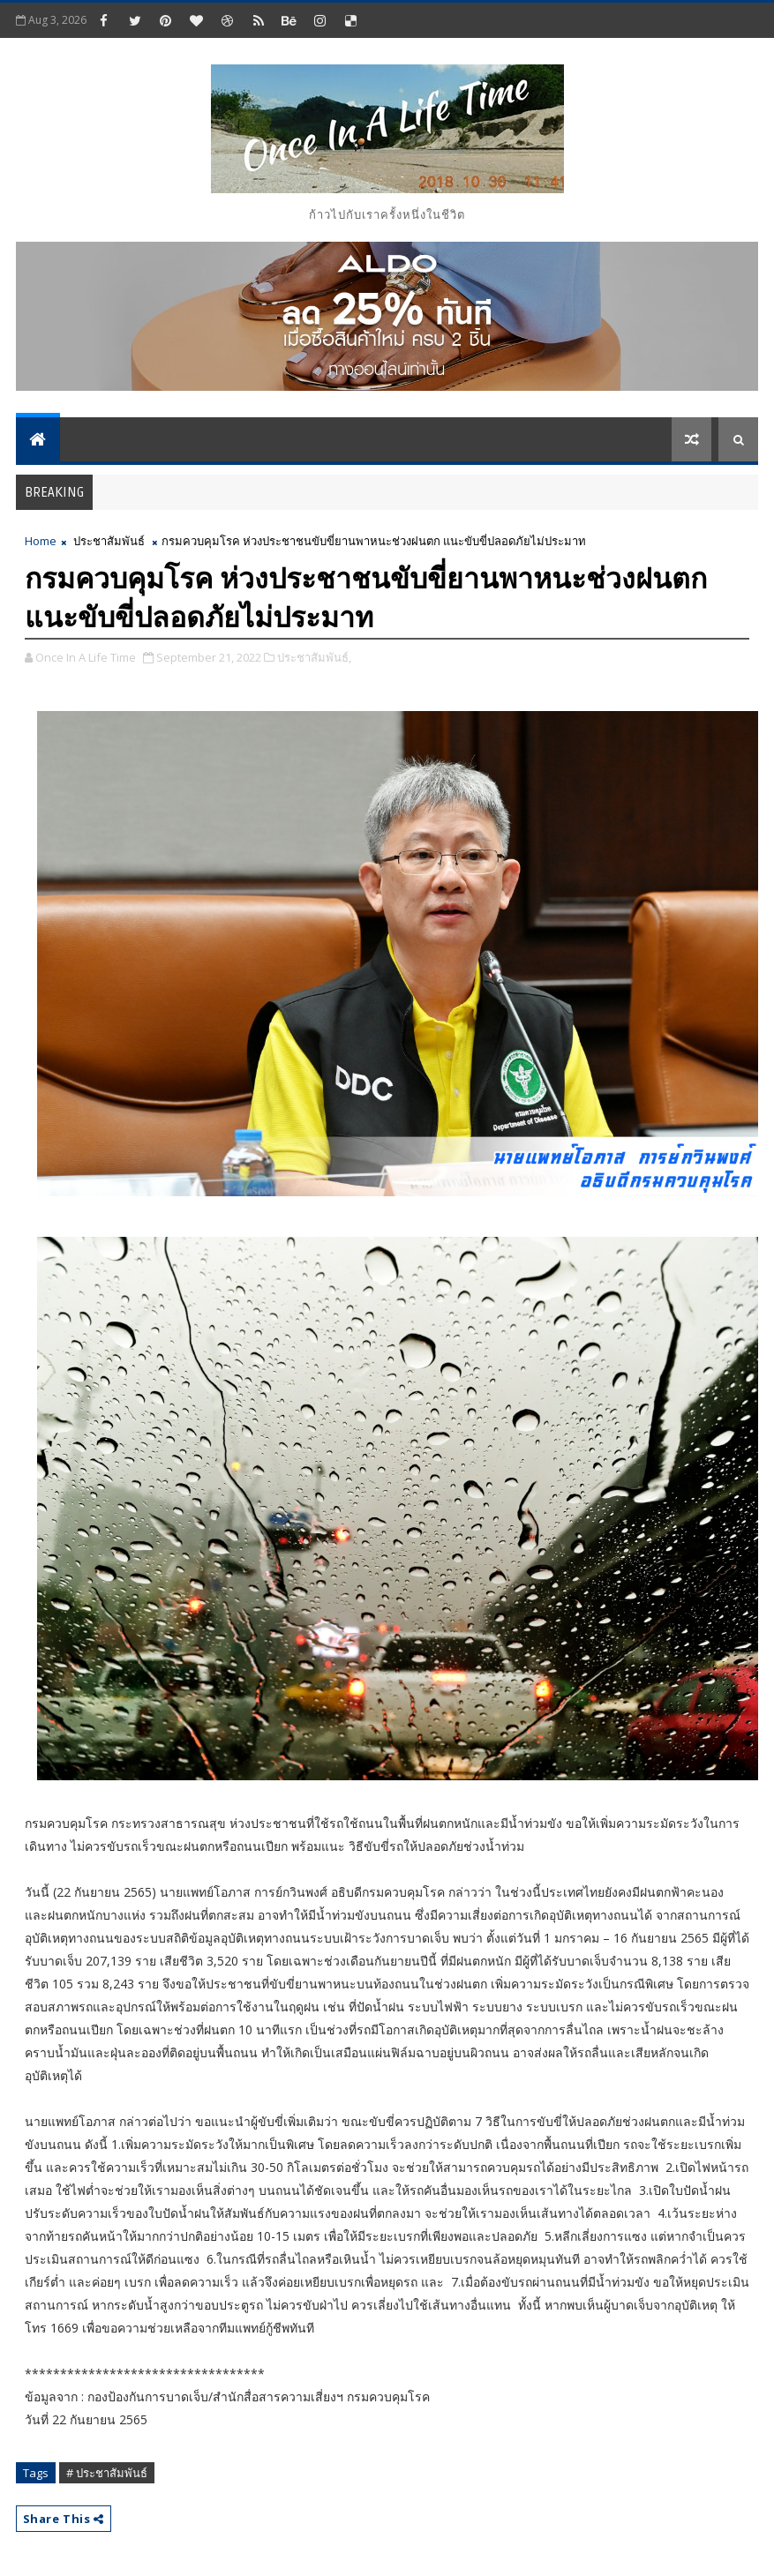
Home (40, 541)
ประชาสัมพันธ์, (314, 657)
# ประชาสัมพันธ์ (106, 2473)
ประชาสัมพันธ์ (109, 541)
